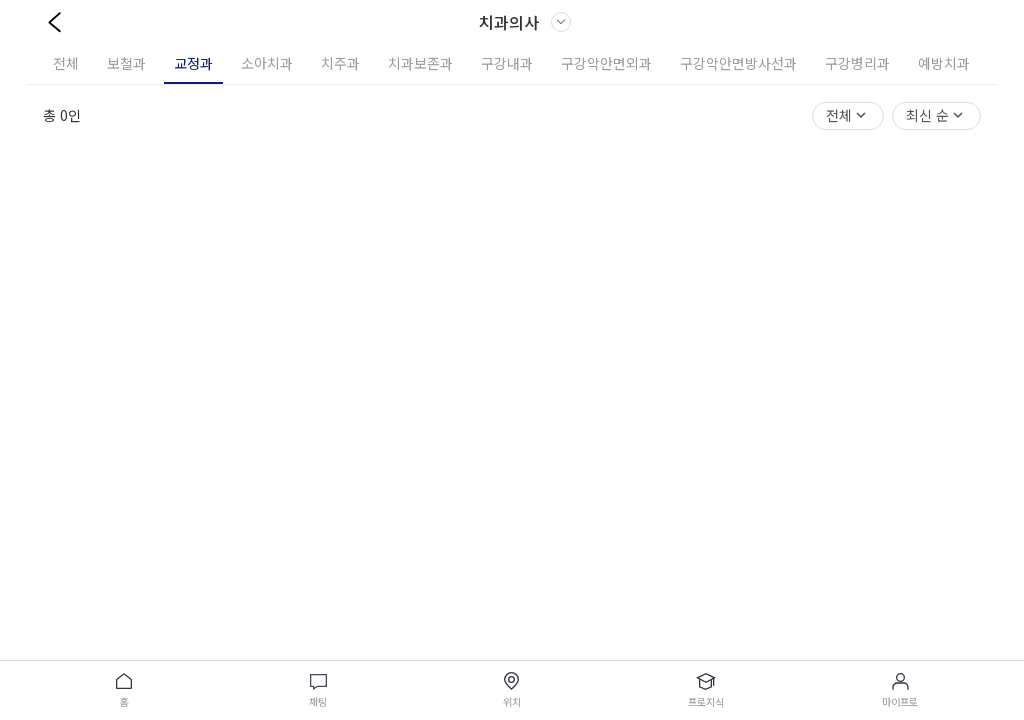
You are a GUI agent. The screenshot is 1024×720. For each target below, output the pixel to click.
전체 (66, 63)
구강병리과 (857, 63)
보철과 (126, 63)
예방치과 (944, 63)
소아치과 (267, 63)
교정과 (193, 63)
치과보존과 (420, 63)
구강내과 (507, 63)
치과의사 (525, 22)
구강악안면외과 (606, 63)
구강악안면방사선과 (738, 63)
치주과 (340, 63)
